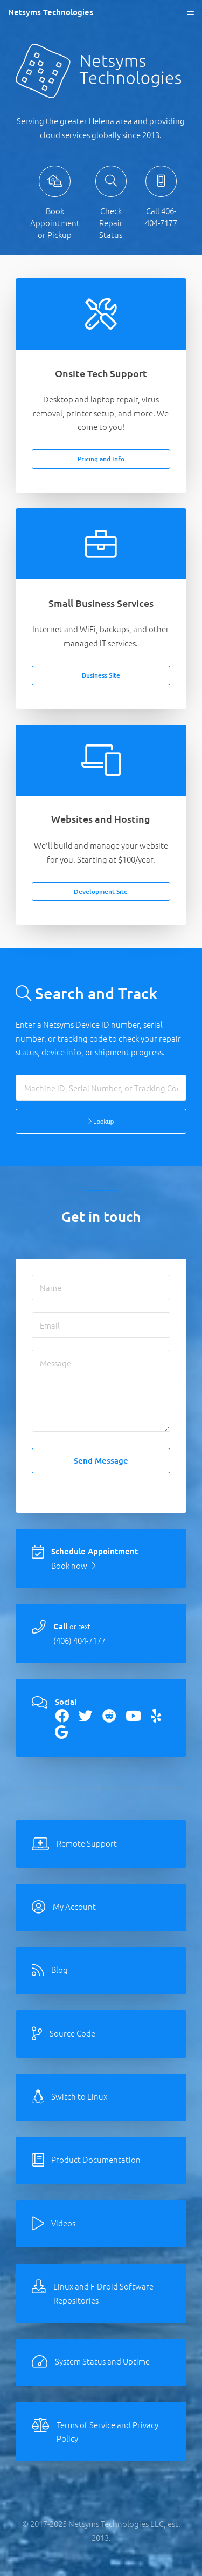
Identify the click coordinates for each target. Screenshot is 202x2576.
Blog (59, 1969)
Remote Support (87, 1843)
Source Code (72, 2033)
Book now (73, 1565)
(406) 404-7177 (79, 1640)
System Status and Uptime (102, 2361)
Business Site (101, 675)
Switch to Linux (79, 2096)
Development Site (101, 891)
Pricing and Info (101, 458)
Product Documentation (96, 2159)
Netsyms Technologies (50, 11)
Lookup (101, 1121)
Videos (63, 2223)
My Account (74, 1906)
